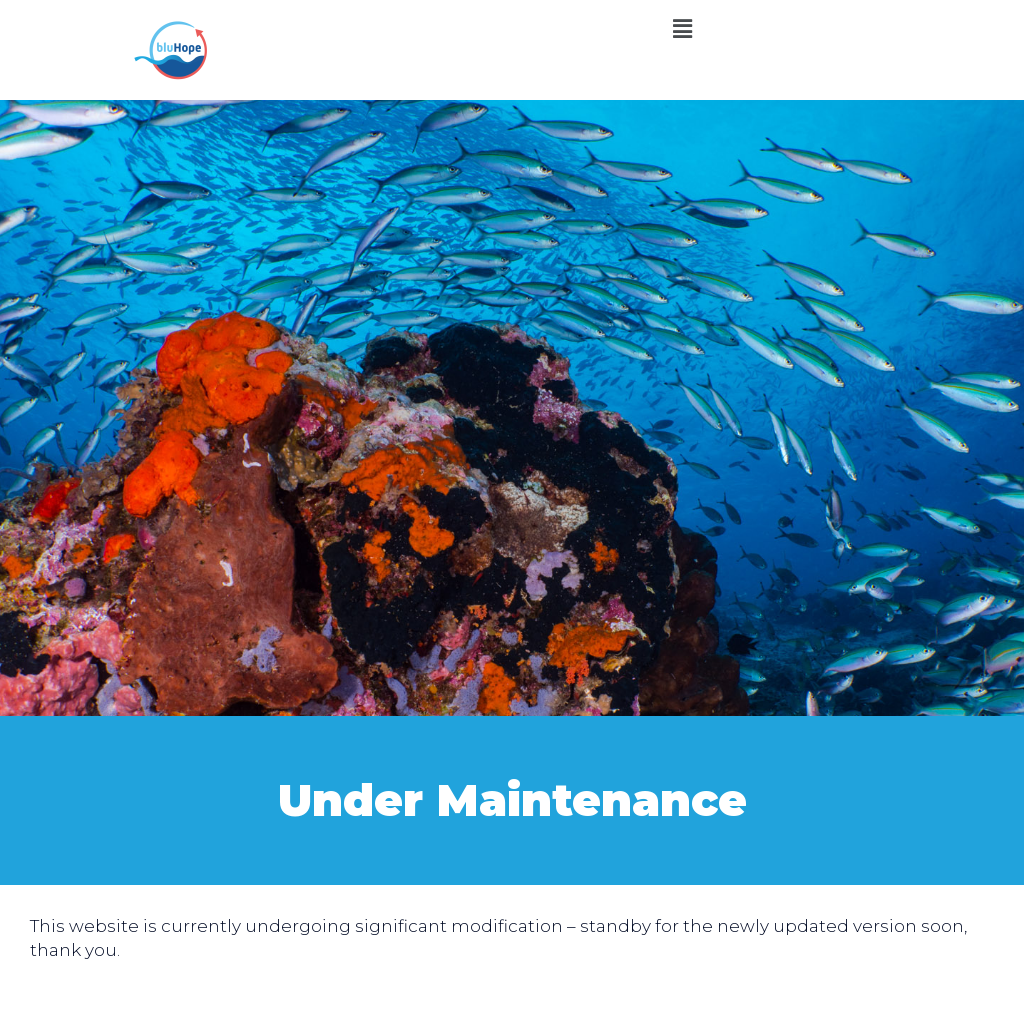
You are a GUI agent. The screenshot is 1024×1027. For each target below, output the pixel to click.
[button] (682, 29)
